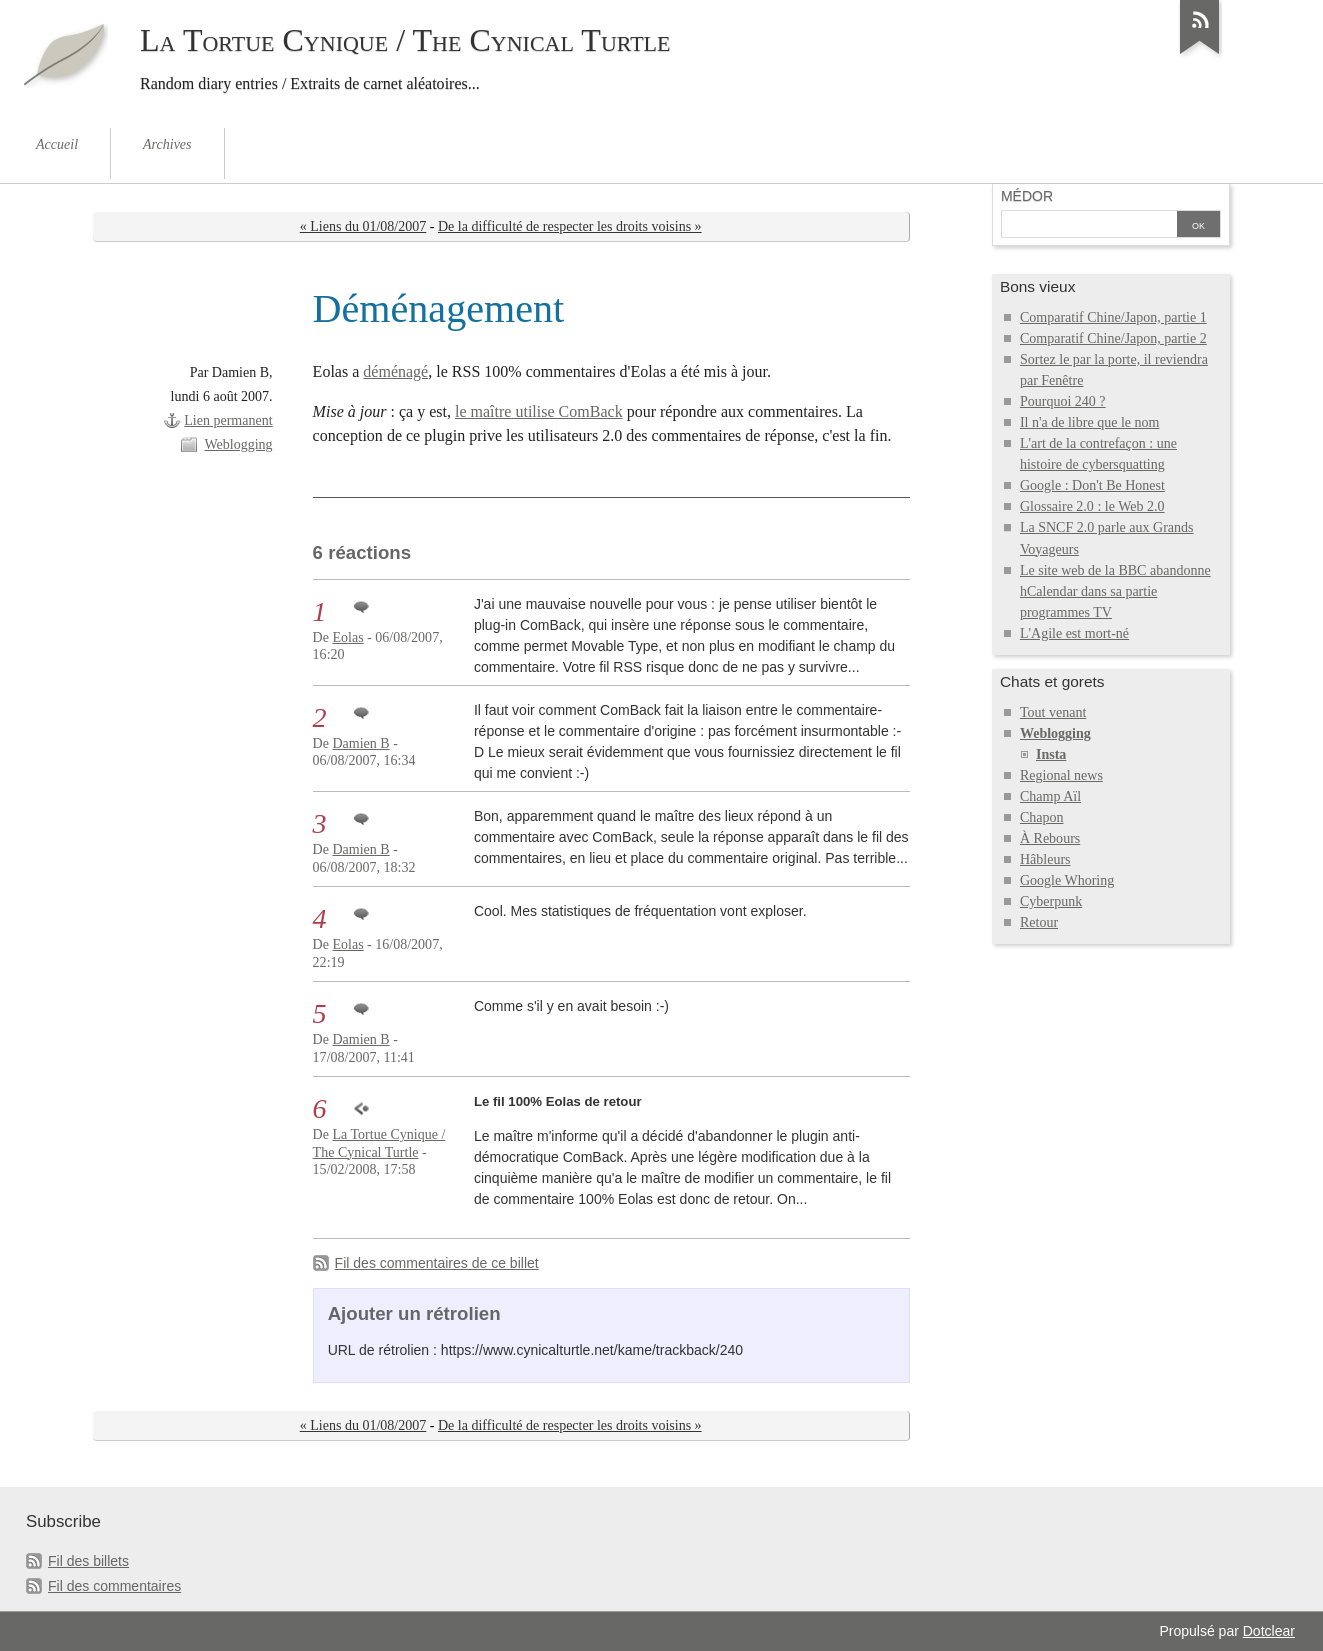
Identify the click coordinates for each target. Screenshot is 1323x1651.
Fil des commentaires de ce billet (437, 1263)
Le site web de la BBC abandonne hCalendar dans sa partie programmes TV (1115, 591)
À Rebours (1050, 838)
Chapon (1042, 817)
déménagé (395, 371)
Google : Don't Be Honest (1092, 485)
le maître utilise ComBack (539, 411)
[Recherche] (1089, 226)
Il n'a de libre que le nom (1090, 422)
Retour (1039, 922)
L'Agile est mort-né (1074, 633)
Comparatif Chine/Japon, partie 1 (1113, 317)
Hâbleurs (1045, 859)
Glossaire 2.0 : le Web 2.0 (1092, 506)
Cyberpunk (1051, 901)
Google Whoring (1067, 880)
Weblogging (238, 444)
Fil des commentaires (114, 1586)
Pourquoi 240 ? (1063, 401)
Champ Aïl (1050, 796)
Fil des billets (88, 1561)
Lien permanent (228, 420)
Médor (1027, 196)
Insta (1051, 754)
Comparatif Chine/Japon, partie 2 (1113, 338)
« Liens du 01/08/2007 (363, 226)
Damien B (360, 743)
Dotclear (1269, 1631)
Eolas (347, 637)
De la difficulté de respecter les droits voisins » (570, 226)
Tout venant (1053, 712)
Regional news (1061, 775)
